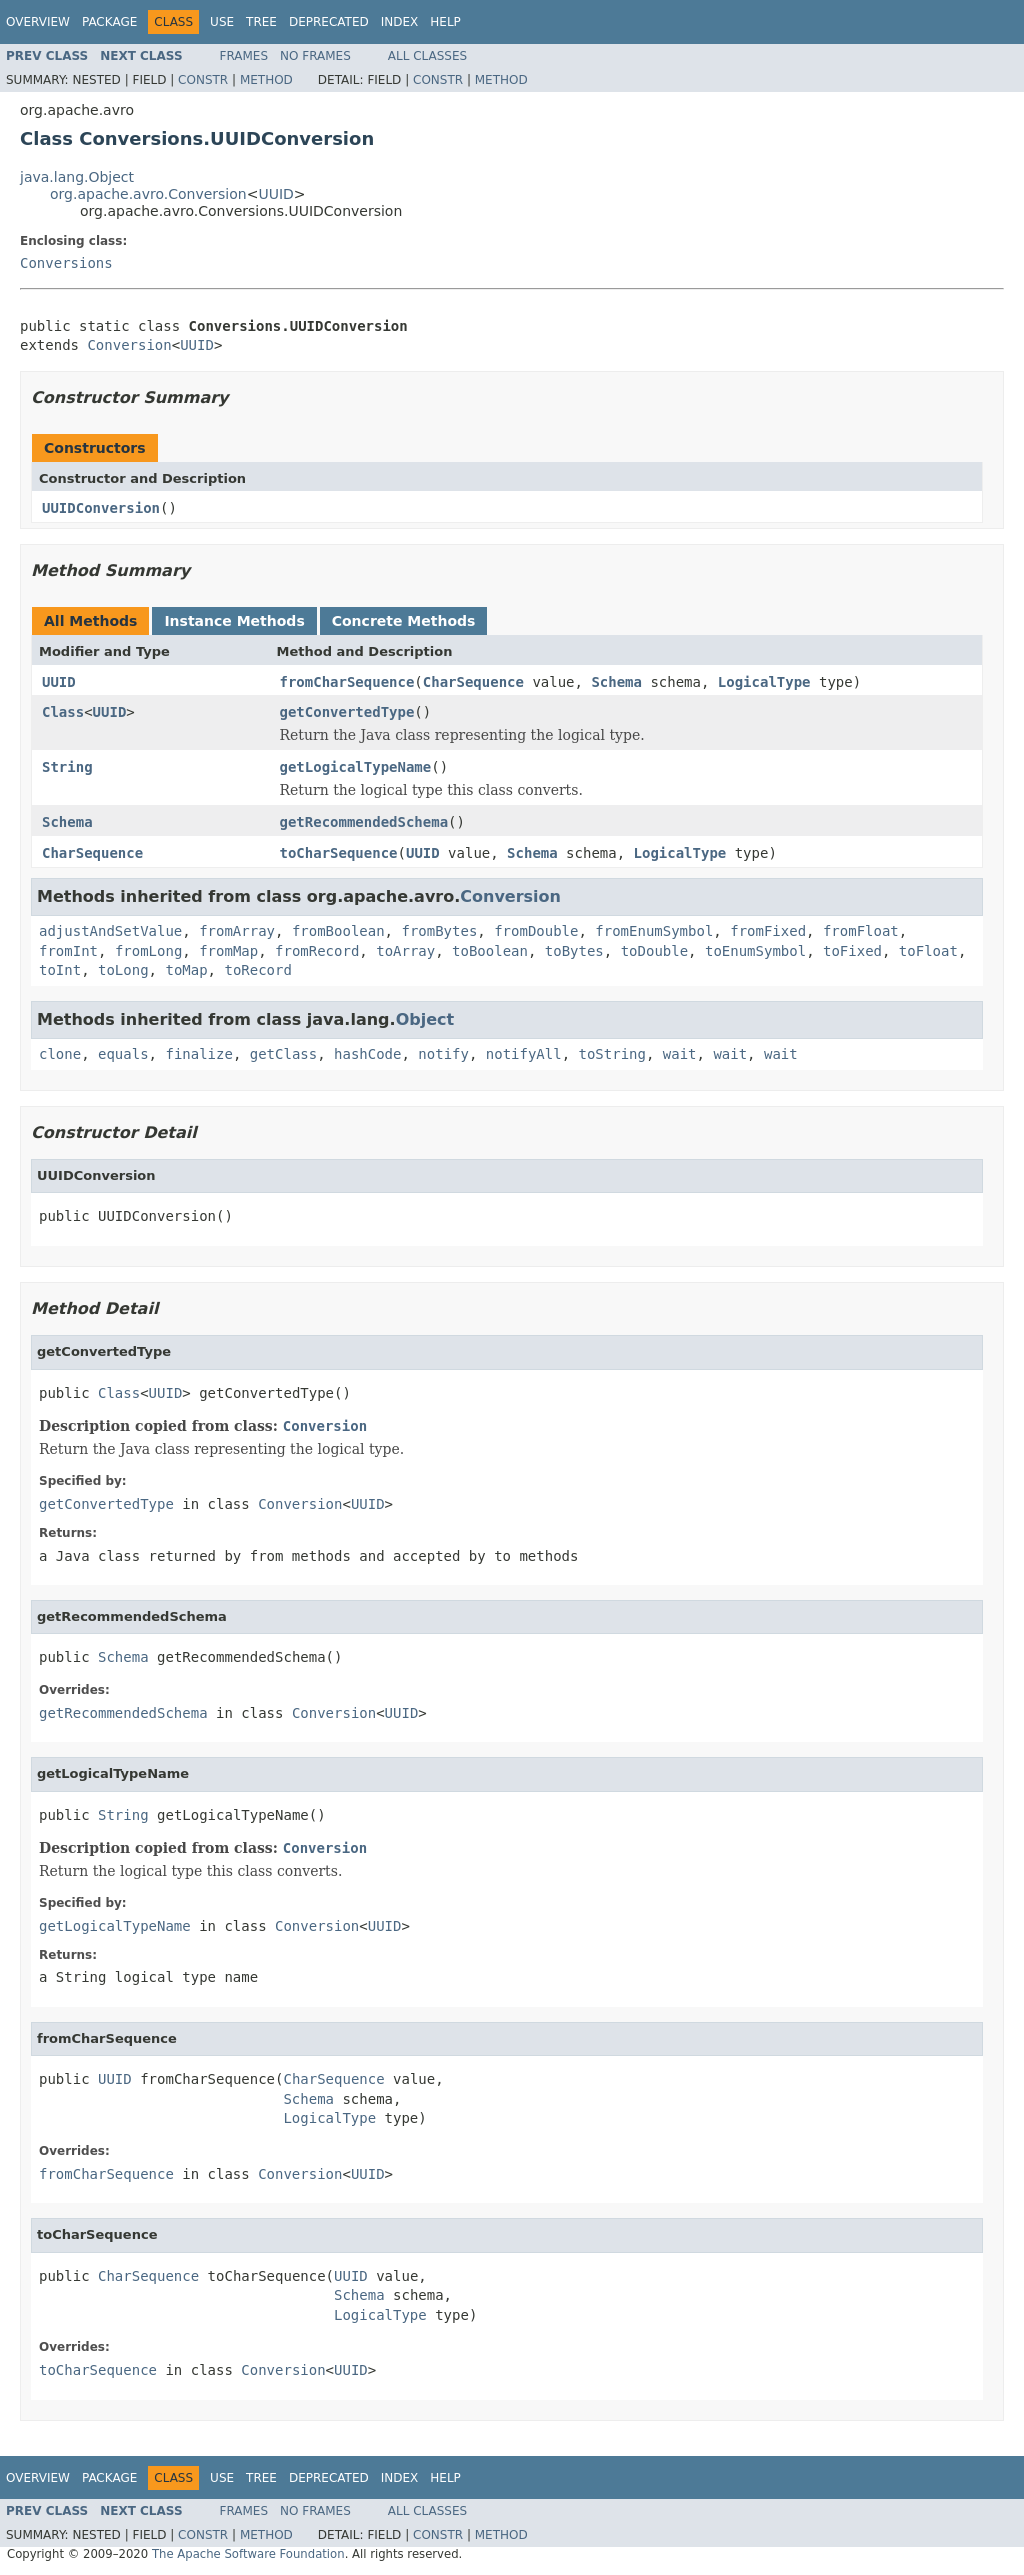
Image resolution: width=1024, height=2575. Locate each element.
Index (400, 22)
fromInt (68, 951)
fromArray (237, 931)
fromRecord (317, 951)
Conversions (66, 263)
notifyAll (524, 1054)
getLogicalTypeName (356, 767)
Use (222, 22)
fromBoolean (338, 931)
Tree (261, 22)
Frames (244, 56)
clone (60, 1054)
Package (109, 22)
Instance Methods (234, 621)
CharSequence (473, 682)
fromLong (148, 951)
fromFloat (861, 931)
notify (443, 1054)
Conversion (129, 345)
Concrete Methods (404, 621)
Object (425, 1019)
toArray (405, 951)
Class (63, 712)
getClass (283, 1054)
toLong (123, 970)
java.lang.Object (77, 177)
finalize (198, 1054)
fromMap (228, 951)
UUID (275, 194)
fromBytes (439, 931)
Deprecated (329, 22)
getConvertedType (347, 712)
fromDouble (536, 931)
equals (123, 1054)
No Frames (315, 56)
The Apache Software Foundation (248, 2554)
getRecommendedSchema (364, 822)
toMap (186, 970)
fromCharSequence (347, 682)
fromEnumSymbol (654, 931)
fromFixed (768, 931)
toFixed (852, 951)
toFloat (928, 951)
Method (266, 80)
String (67, 767)
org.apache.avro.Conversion (148, 194)
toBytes (574, 951)
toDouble (654, 951)
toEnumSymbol (755, 951)
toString (612, 1054)
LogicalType (764, 682)
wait (680, 1054)
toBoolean (490, 951)
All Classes (427, 56)
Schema (616, 682)
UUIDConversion (101, 508)
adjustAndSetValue (110, 931)
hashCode (367, 1054)
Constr (203, 80)
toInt (60, 970)
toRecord (257, 970)
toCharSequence (339, 853)
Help (445, 22)
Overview (38, 22)
